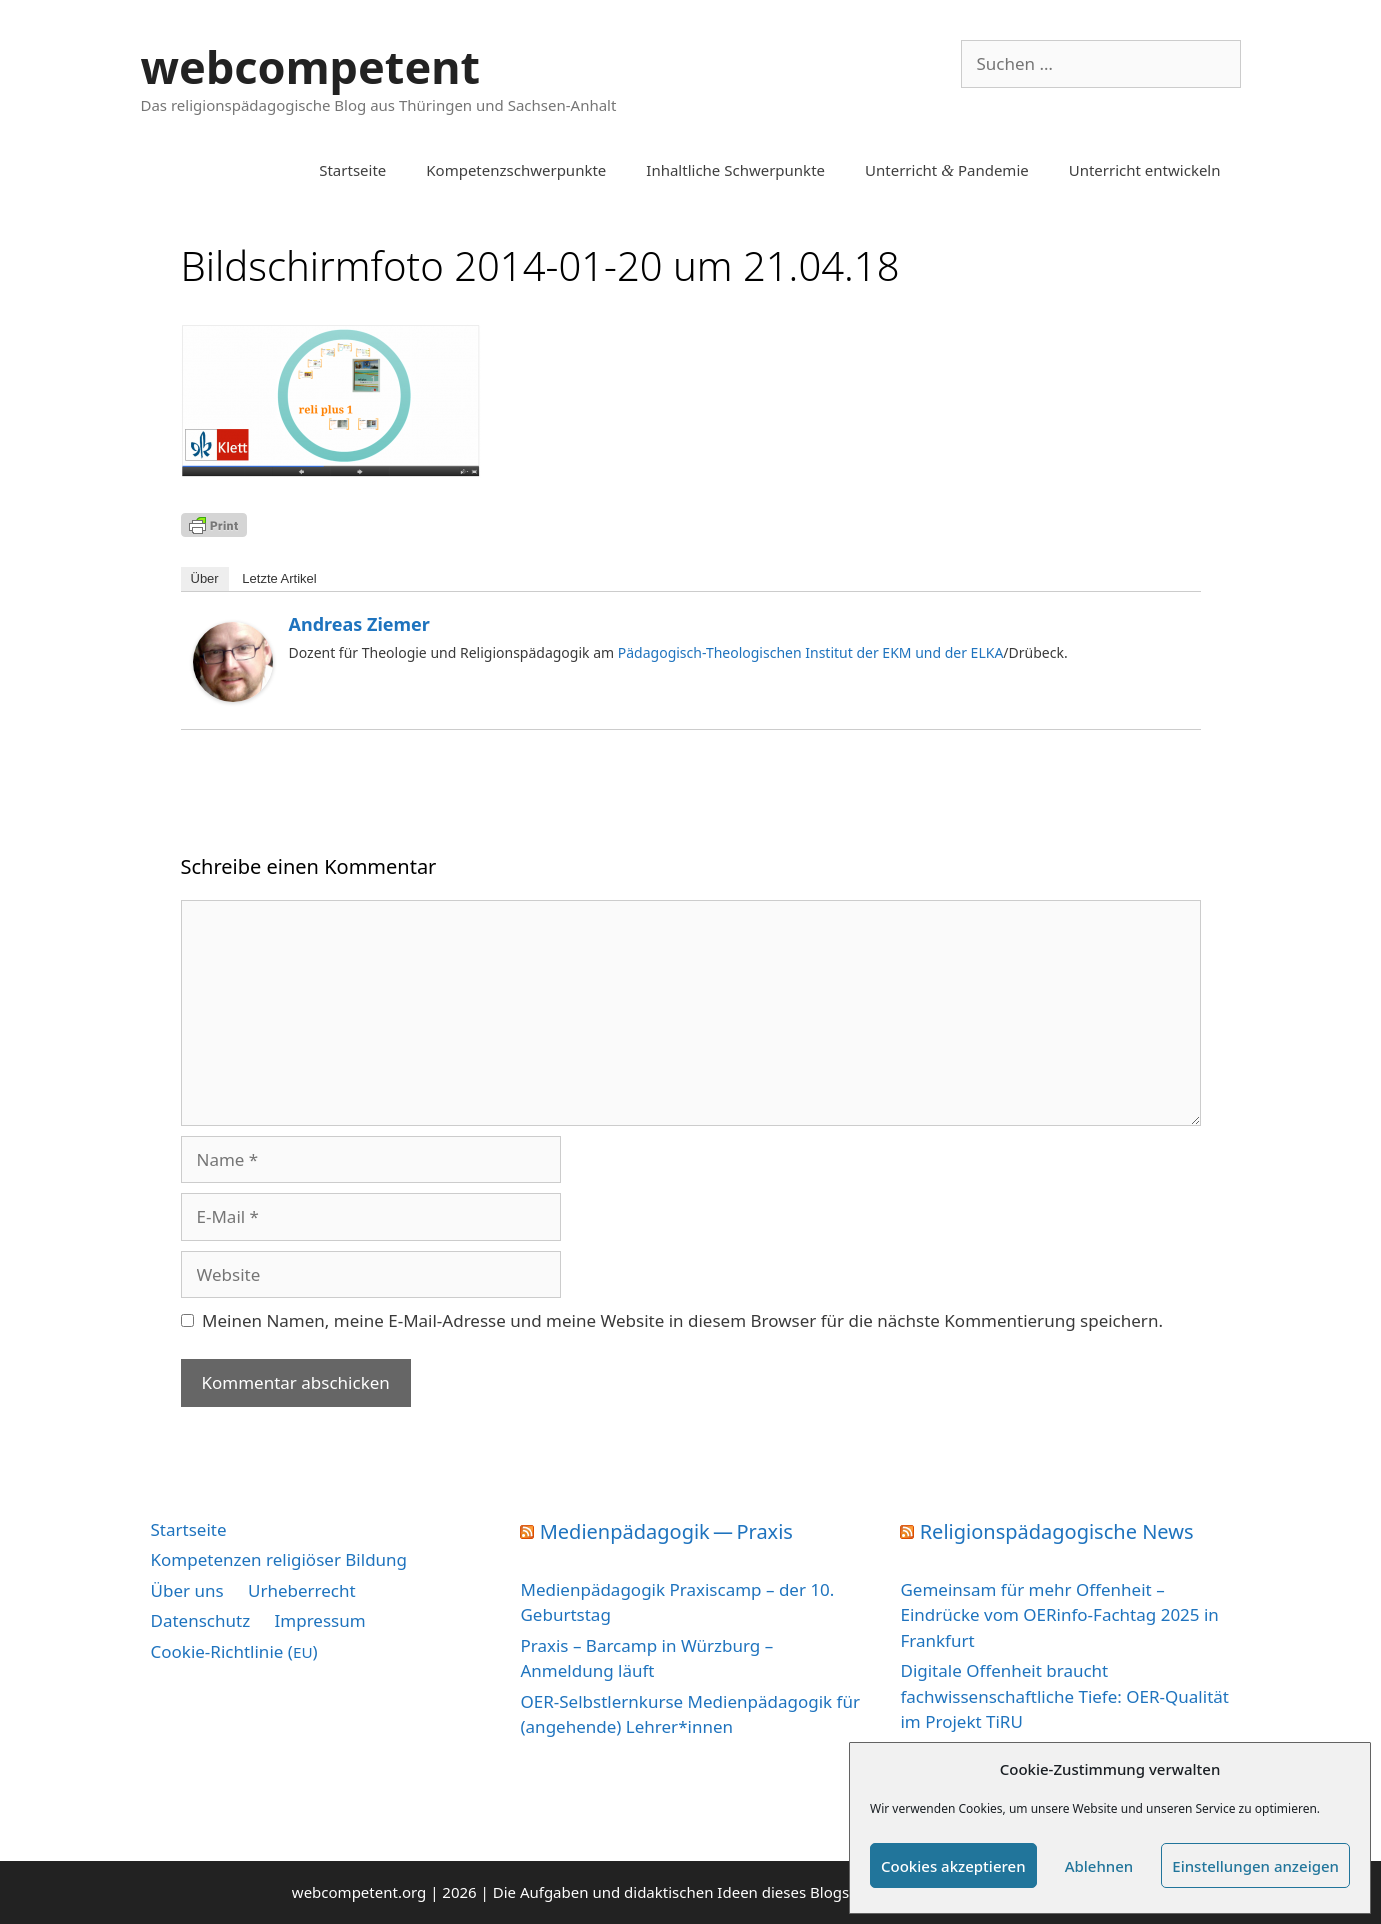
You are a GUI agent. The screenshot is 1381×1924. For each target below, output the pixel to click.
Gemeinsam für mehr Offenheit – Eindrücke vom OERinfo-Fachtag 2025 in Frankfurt (1059, 1615)
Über (205, 578)
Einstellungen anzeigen (1255, 1866)
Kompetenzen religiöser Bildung (279, 1559)
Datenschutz (201, 1620)
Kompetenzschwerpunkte (516, 170)
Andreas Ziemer (359, 624)
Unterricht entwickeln (1145, 170)
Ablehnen (1099, 1866)
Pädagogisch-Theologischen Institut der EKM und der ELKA (808, 652)
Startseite (352, 170)
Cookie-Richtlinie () (234, 1651)
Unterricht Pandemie (947, 170)
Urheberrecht (302, 1590)
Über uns (187, 1590)
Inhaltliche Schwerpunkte (735, 170)
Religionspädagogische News (1057, 1531)
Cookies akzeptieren (953, 1866)
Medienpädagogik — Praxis (666, 1531)
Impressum (320, 1620)
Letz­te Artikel (279, 578)
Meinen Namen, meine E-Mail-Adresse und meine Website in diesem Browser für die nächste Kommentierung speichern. (682, 1320)
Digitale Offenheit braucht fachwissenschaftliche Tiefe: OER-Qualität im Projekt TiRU (1064, 1696)
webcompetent (311, 66)
